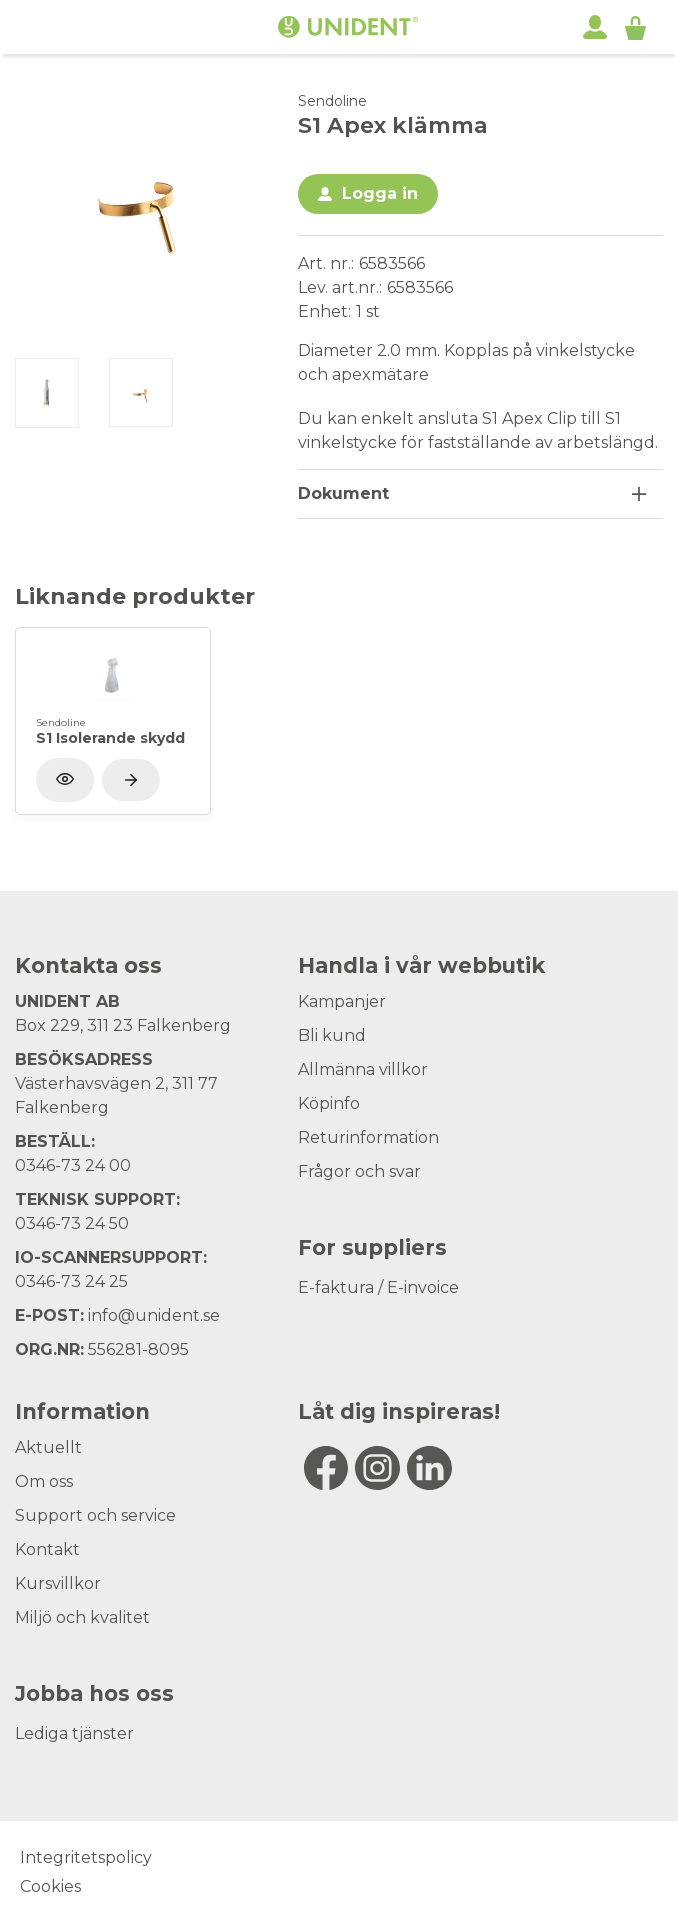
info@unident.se (154, 1315)
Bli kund (332, 1035)
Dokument (343, 493)
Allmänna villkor (363, 1069)
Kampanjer (342, 1001)
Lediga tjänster (74, 1733)
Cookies (50, 1886)
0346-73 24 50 (72, 1223)
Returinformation (368, 1137)
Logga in (380, 193)
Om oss (44, 1481)
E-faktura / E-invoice (378, 1287)
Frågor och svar (359, 1171)
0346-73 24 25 (71, 1281)
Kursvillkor (58, 1583)
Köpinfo (329, 1103)
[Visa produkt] (131, 780)
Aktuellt (48, 1447)
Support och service (95, 1515)
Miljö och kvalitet (82, 1617)
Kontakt (47, 1549)
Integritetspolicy (86, 1857)
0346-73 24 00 (73, 1165)
